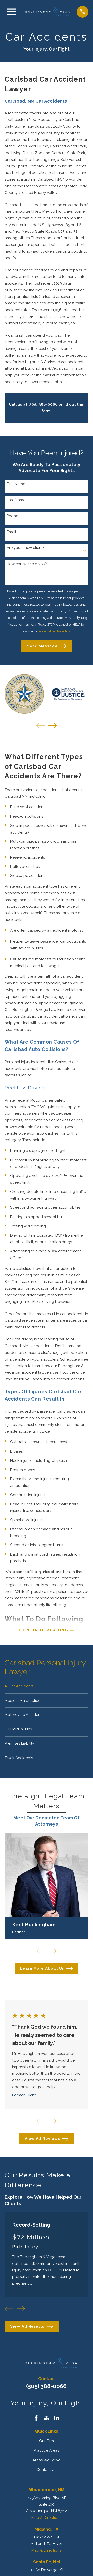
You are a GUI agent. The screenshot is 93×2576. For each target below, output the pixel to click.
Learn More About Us (46, 1968)
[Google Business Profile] (46, 2418)
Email (11, 532)
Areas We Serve (46, 2460)
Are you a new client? (25, 547)
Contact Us (46, 2469)
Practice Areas (46, 2450)
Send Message (46, 646)
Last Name (16, 500)
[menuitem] (46, 1686)
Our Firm (46, 2441)
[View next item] (52, 725)
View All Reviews (46, 2138)
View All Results (31, 2326)
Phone (12, 516)
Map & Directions (46, 2517)
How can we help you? (27, 564)
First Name (16, 484)
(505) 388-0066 (46, 2386)
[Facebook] (36, 2418)
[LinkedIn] (56, 2418)
